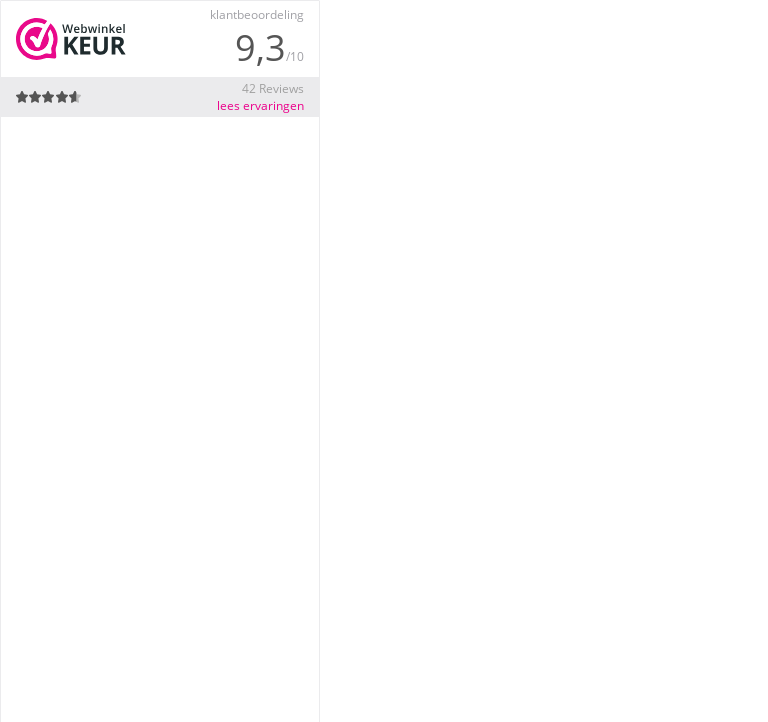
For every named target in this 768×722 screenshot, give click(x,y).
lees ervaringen (260, 105)
